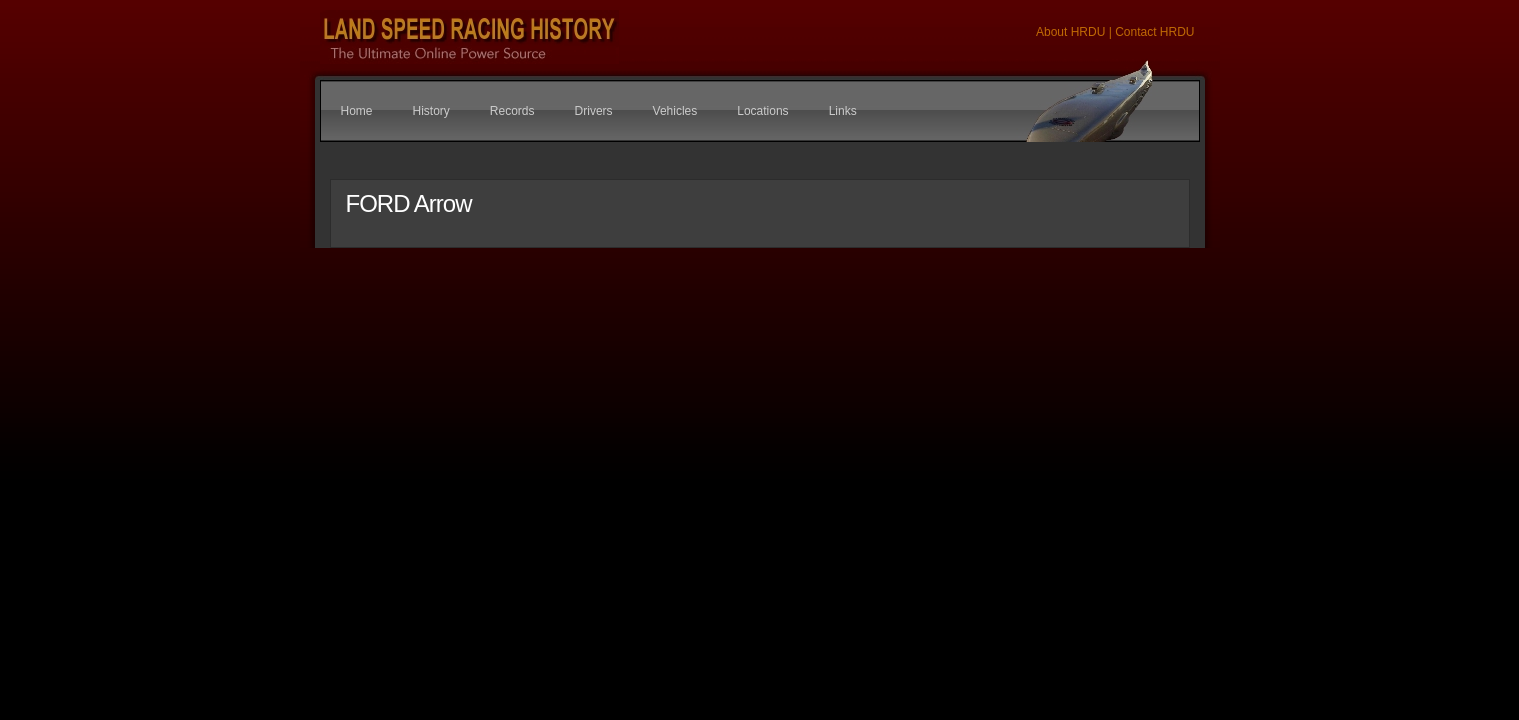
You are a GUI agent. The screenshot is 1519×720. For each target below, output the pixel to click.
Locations (762, 111)
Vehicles (675, 111)
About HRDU (1072, 32)
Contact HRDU (1154, 32)
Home (357, 111)
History (431, 111)
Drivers (594, 111)
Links (843, 111)
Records (512, 111)
